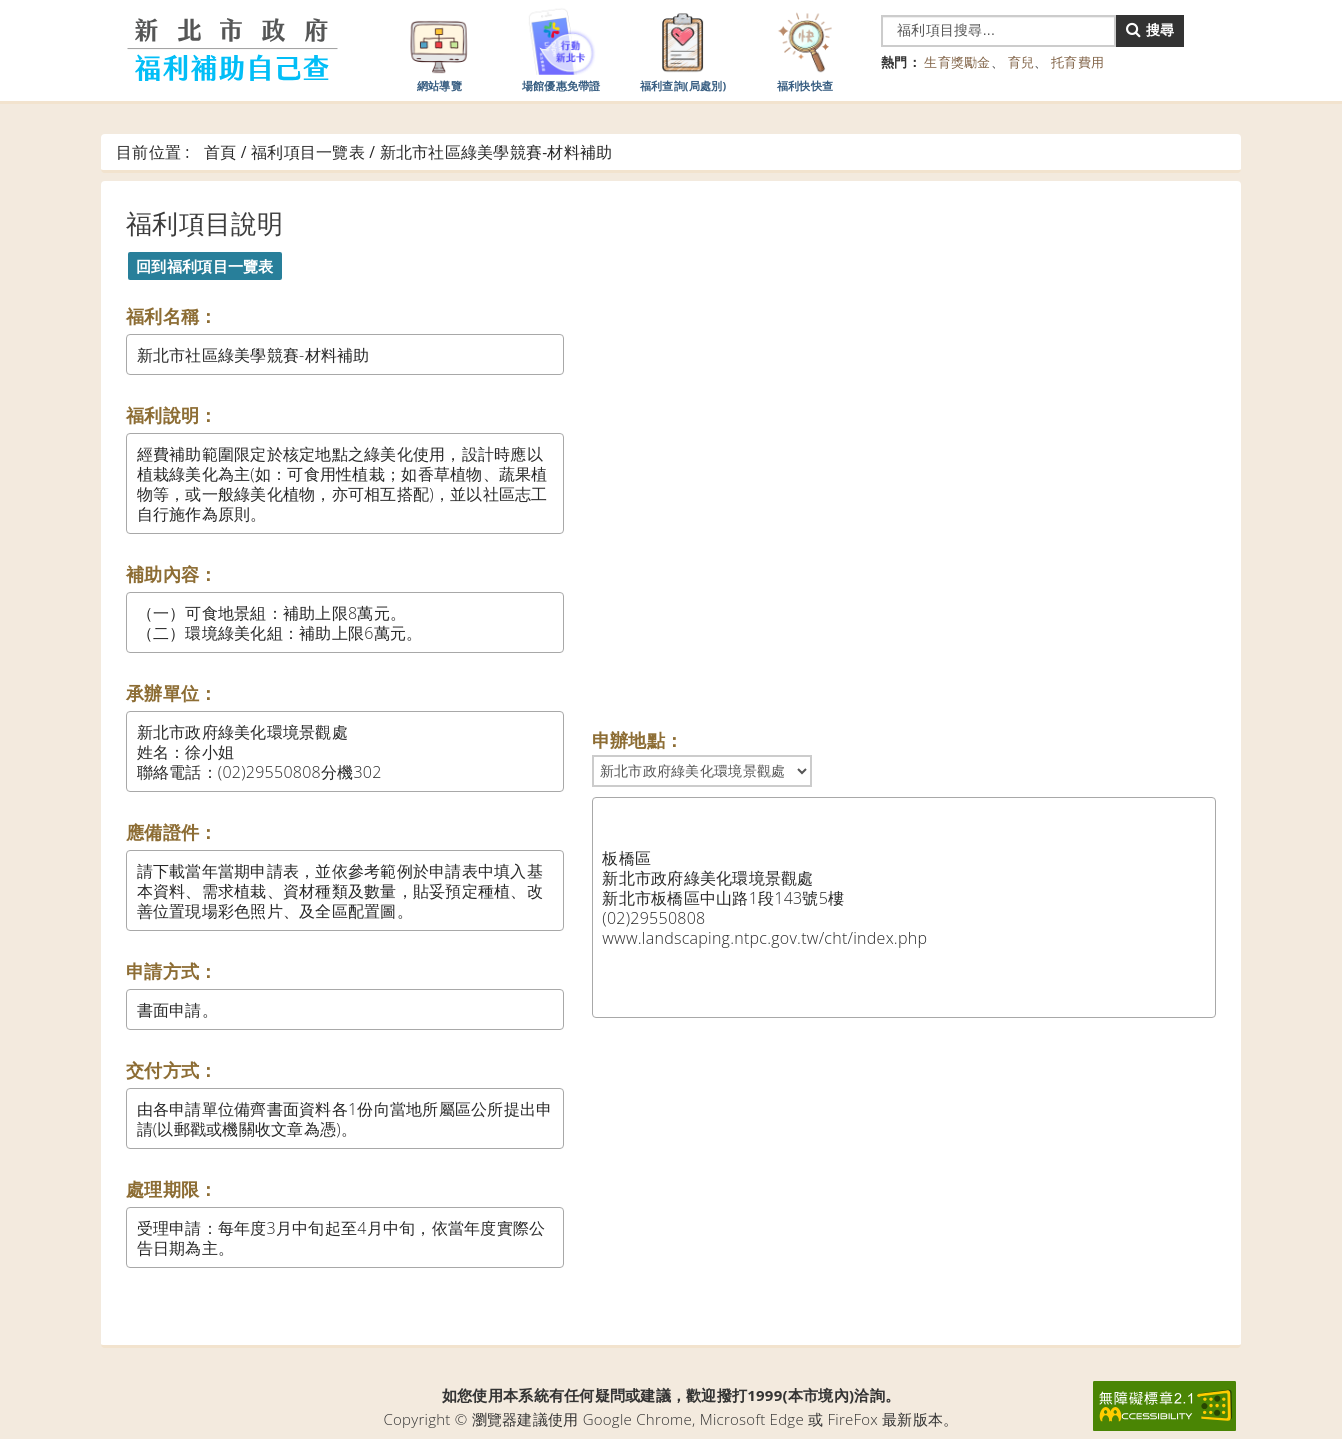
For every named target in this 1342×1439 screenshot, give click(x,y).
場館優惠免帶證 (561, 49)
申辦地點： (637, 740)
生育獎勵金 (957, 62)
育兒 (1021, 62)
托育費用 (1077, 62)
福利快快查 (805, 49)
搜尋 (1150, 29)
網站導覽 (439, 49)
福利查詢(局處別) (683, 49)
